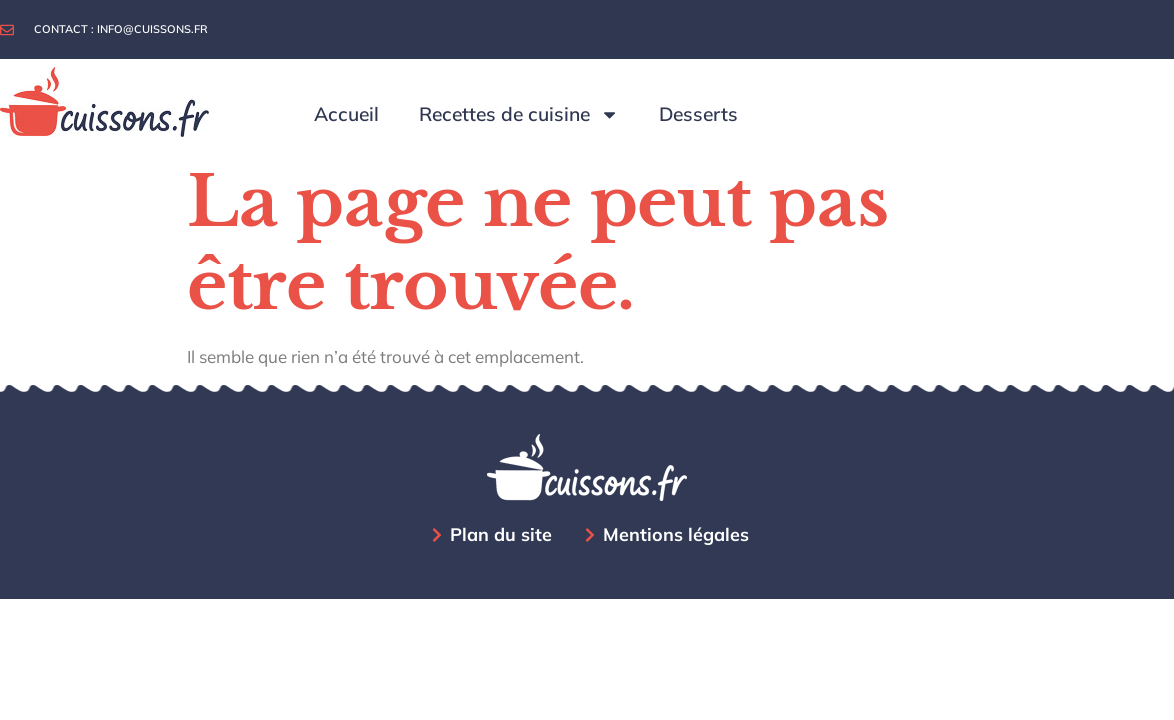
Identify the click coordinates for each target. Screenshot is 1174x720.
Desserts (698, 114)
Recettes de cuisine (519, 114)
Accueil (346, 114)
